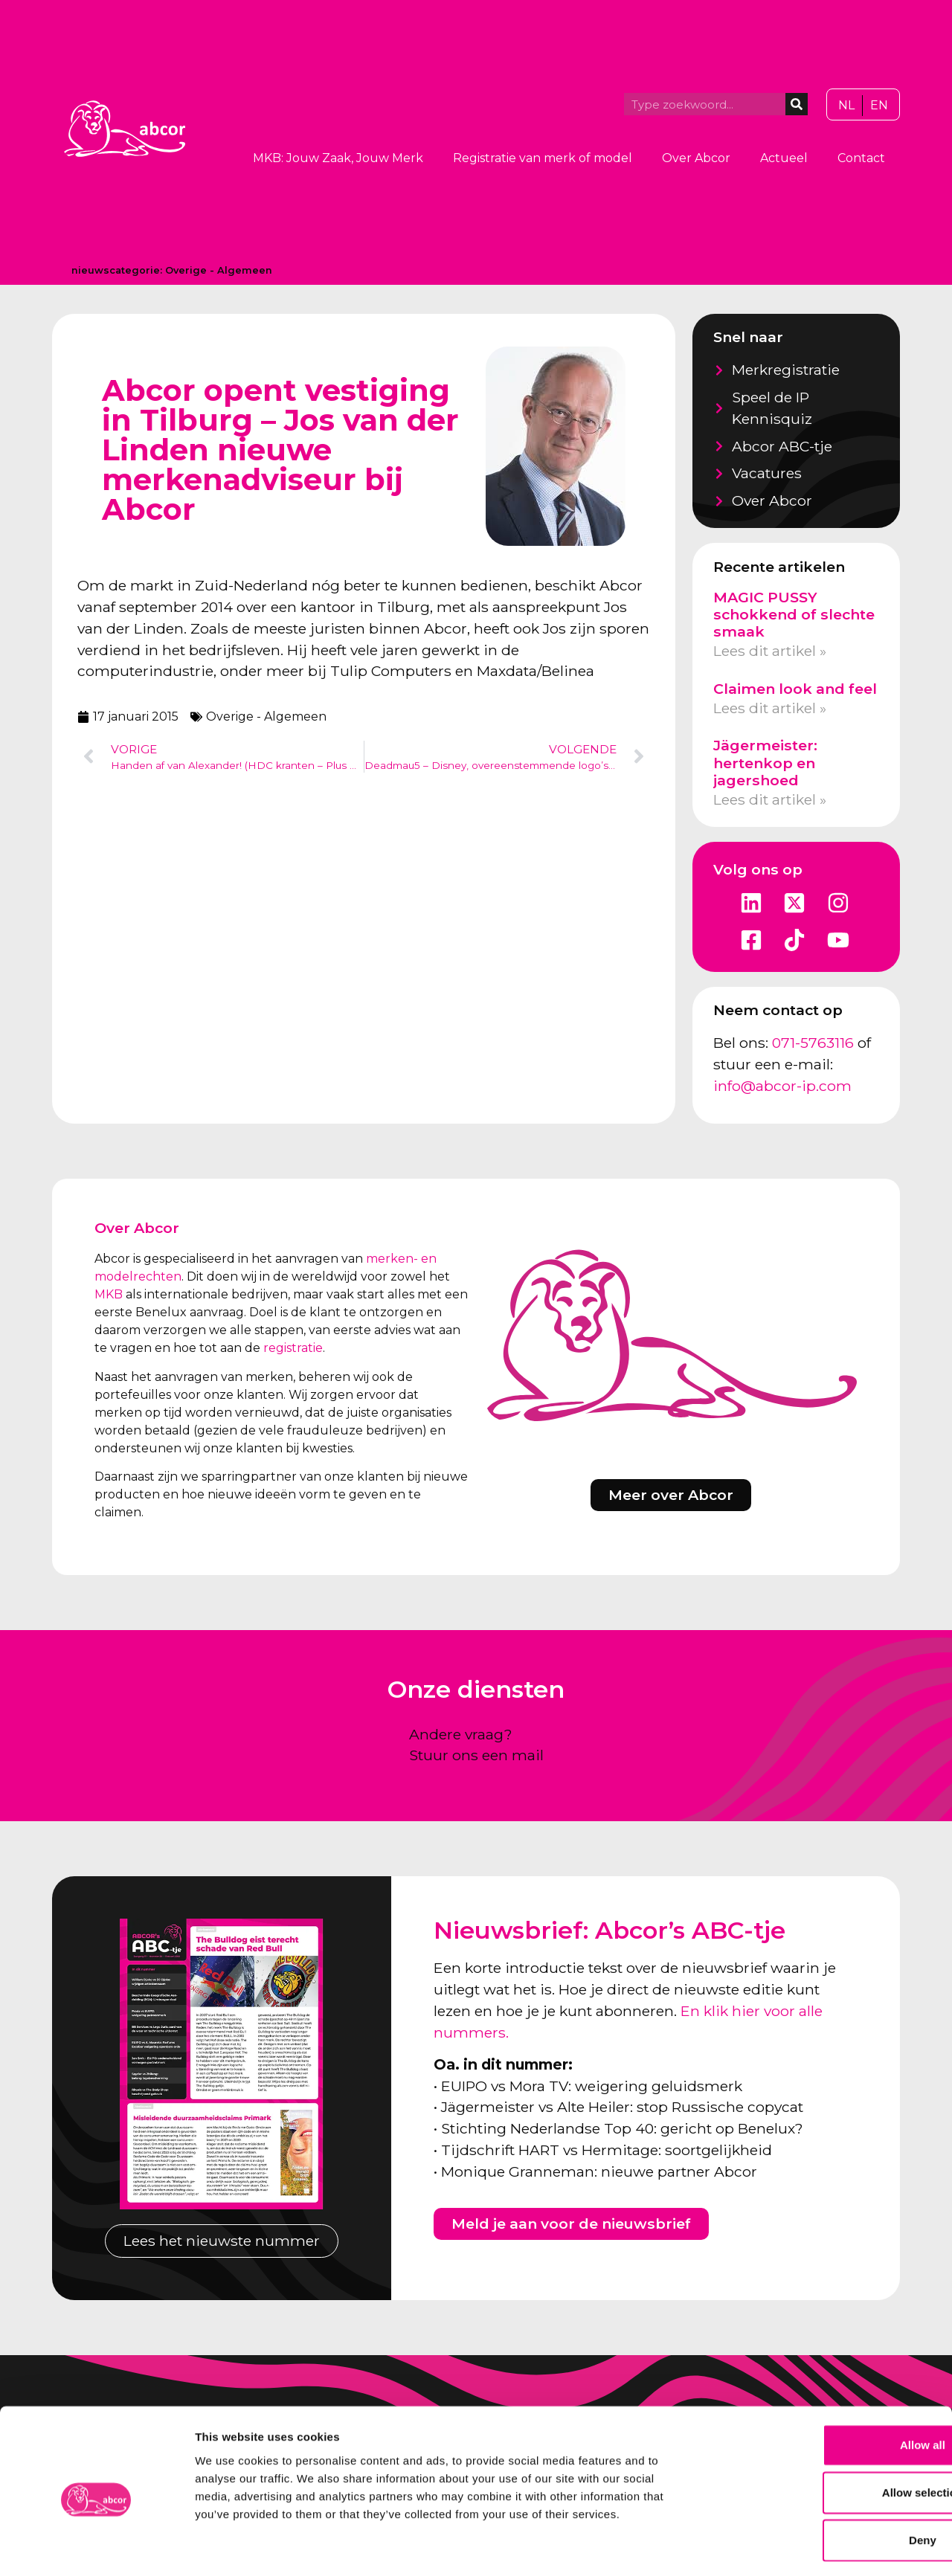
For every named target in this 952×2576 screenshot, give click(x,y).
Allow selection (827, 2430)
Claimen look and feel (795, 689)
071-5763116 (813, 1043)
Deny (828, 2478)
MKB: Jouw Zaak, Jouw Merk (338, 158)
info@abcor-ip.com (782, 1086)
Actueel (784, 158)
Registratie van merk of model (542, 158)
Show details (780, 2546)
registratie (293, 1348)
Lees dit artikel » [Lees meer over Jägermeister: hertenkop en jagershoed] (769, 799)
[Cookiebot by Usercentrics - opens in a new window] (96, 2547)
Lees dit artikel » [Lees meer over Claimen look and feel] (769, 708)
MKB (108, 1294)
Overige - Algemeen (218, 270)
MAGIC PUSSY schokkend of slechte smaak (794, 614)
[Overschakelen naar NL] (846, 105)
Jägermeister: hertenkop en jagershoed (765, 762)
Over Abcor (696, 158)
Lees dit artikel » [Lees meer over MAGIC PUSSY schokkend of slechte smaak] (769, 651)
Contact (861, 158)
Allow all (828, 2383)
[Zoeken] (796, 104)
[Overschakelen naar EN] (879, 105)
